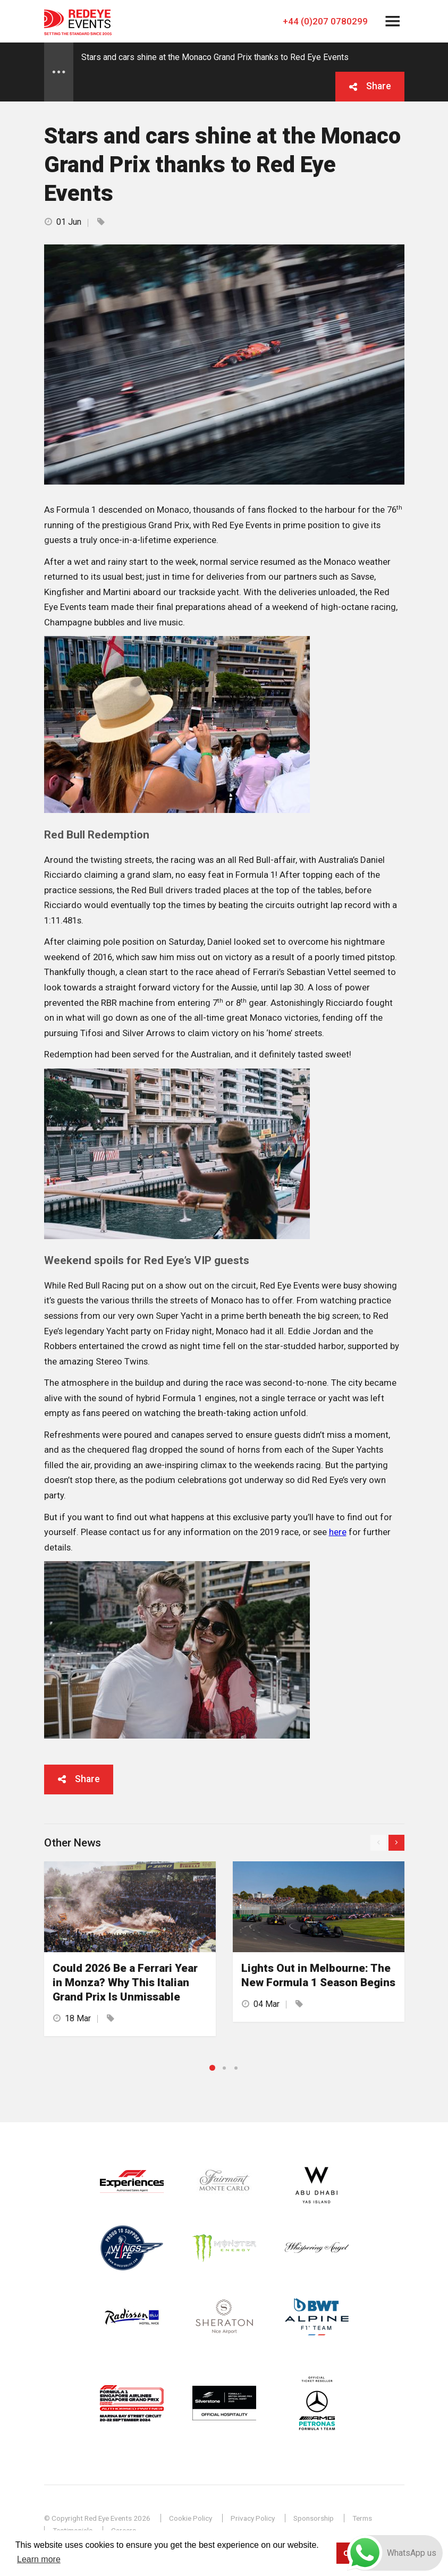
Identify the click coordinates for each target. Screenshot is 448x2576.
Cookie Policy (190, 2518)
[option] (130, 1948)
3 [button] (236, 2068)
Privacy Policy (253, 2518)
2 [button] (224, 2068)
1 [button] (212, 2068)
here (337, 1532)
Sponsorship (313, 2518)
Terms (362, 2518)
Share (378, 86)
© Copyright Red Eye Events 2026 (97, 2518)
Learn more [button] (39, 2559)
